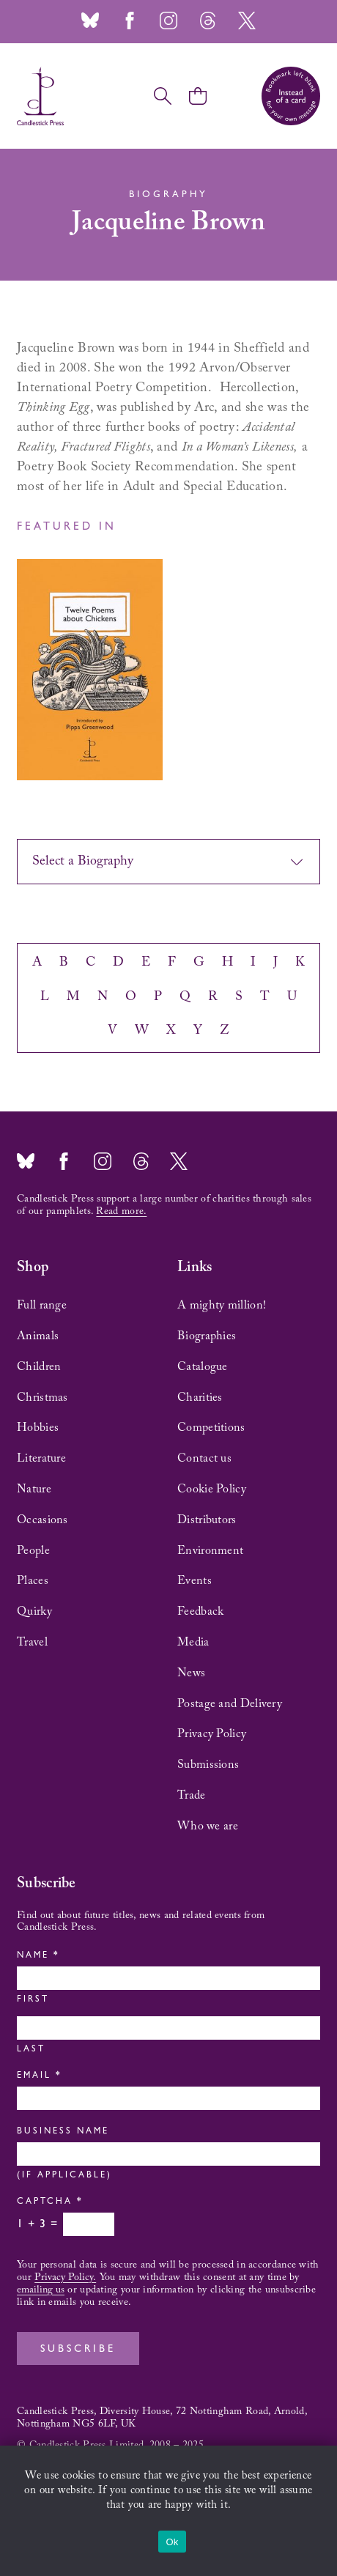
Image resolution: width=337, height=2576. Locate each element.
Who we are (207, 1826)
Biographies (206, 1336)
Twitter (247, 20)
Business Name (63, 2132)
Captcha (49, 2202)
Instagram (168, 20)
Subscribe (78, 2349)
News (191, 1673)
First (33, 2000)
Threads (207, 20)
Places (32, 1581)
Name (37, 1956)
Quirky (34, 1612)
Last (31, 2050)
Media (193, 1642)
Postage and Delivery (229, 1704)
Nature (34, 1489)
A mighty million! (221, 1305)
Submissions (208, 1765)
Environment (210, 1551)
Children (39, 1367)
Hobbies (38, 1428)
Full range (42, 1305)
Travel (32, 1642)
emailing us (40, 2290)
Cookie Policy (211, 1489)
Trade (191, 1796)
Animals (38, 1336)
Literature (41, 1459)
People (33, 1551)
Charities (200, 1398)
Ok (172, 2541)
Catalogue (202, 1367)
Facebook (129, 20)
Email (38, 2076)
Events (194, 1581)
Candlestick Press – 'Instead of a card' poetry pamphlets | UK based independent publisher (40, 96)
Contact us (204, 1459)
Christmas (42, 1398)
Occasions (42, 1520)
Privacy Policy (211, 1734)
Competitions (211, 1428)
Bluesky (90, 20)
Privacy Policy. (65, 2278)
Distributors (207, 1520)
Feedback (200, 1612)
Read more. (121, 1212)
